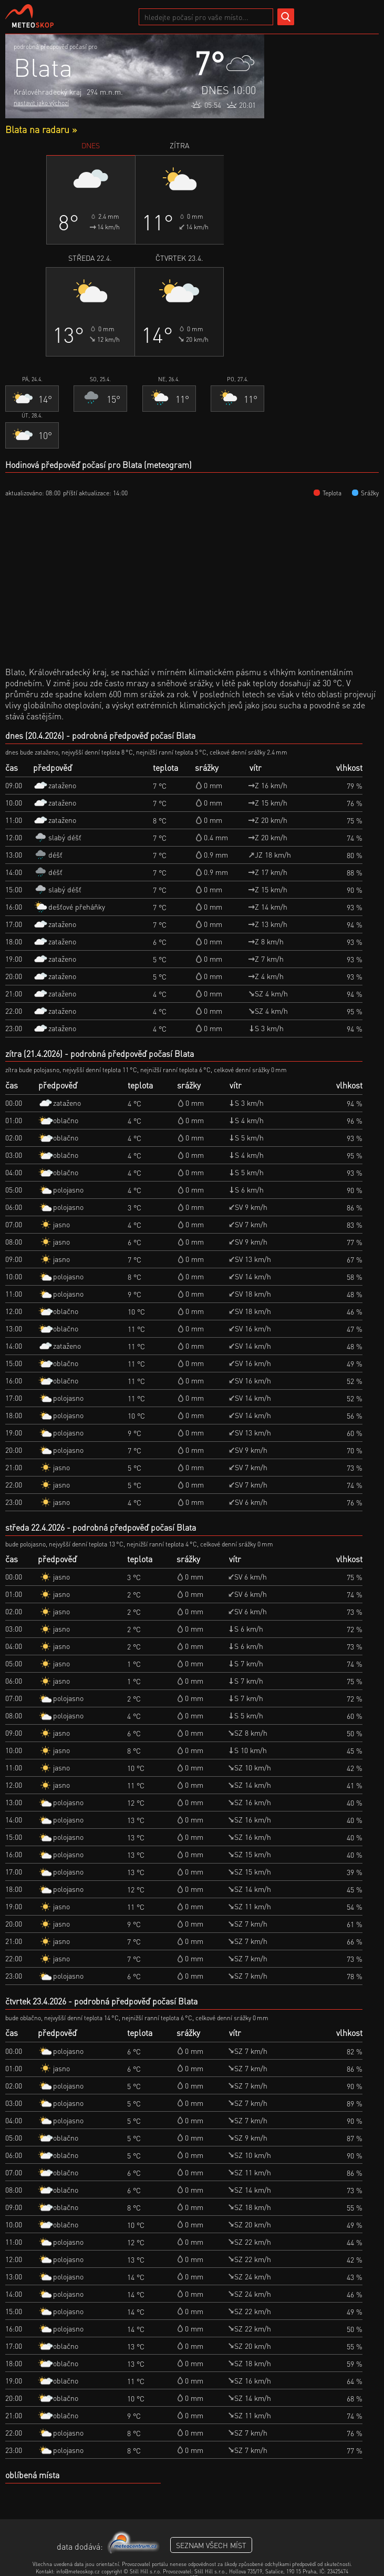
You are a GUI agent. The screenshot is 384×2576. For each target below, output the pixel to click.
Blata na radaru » (41, 129)
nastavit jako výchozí (41, 103)
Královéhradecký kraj (47, 91)
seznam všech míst (211, 2545)
